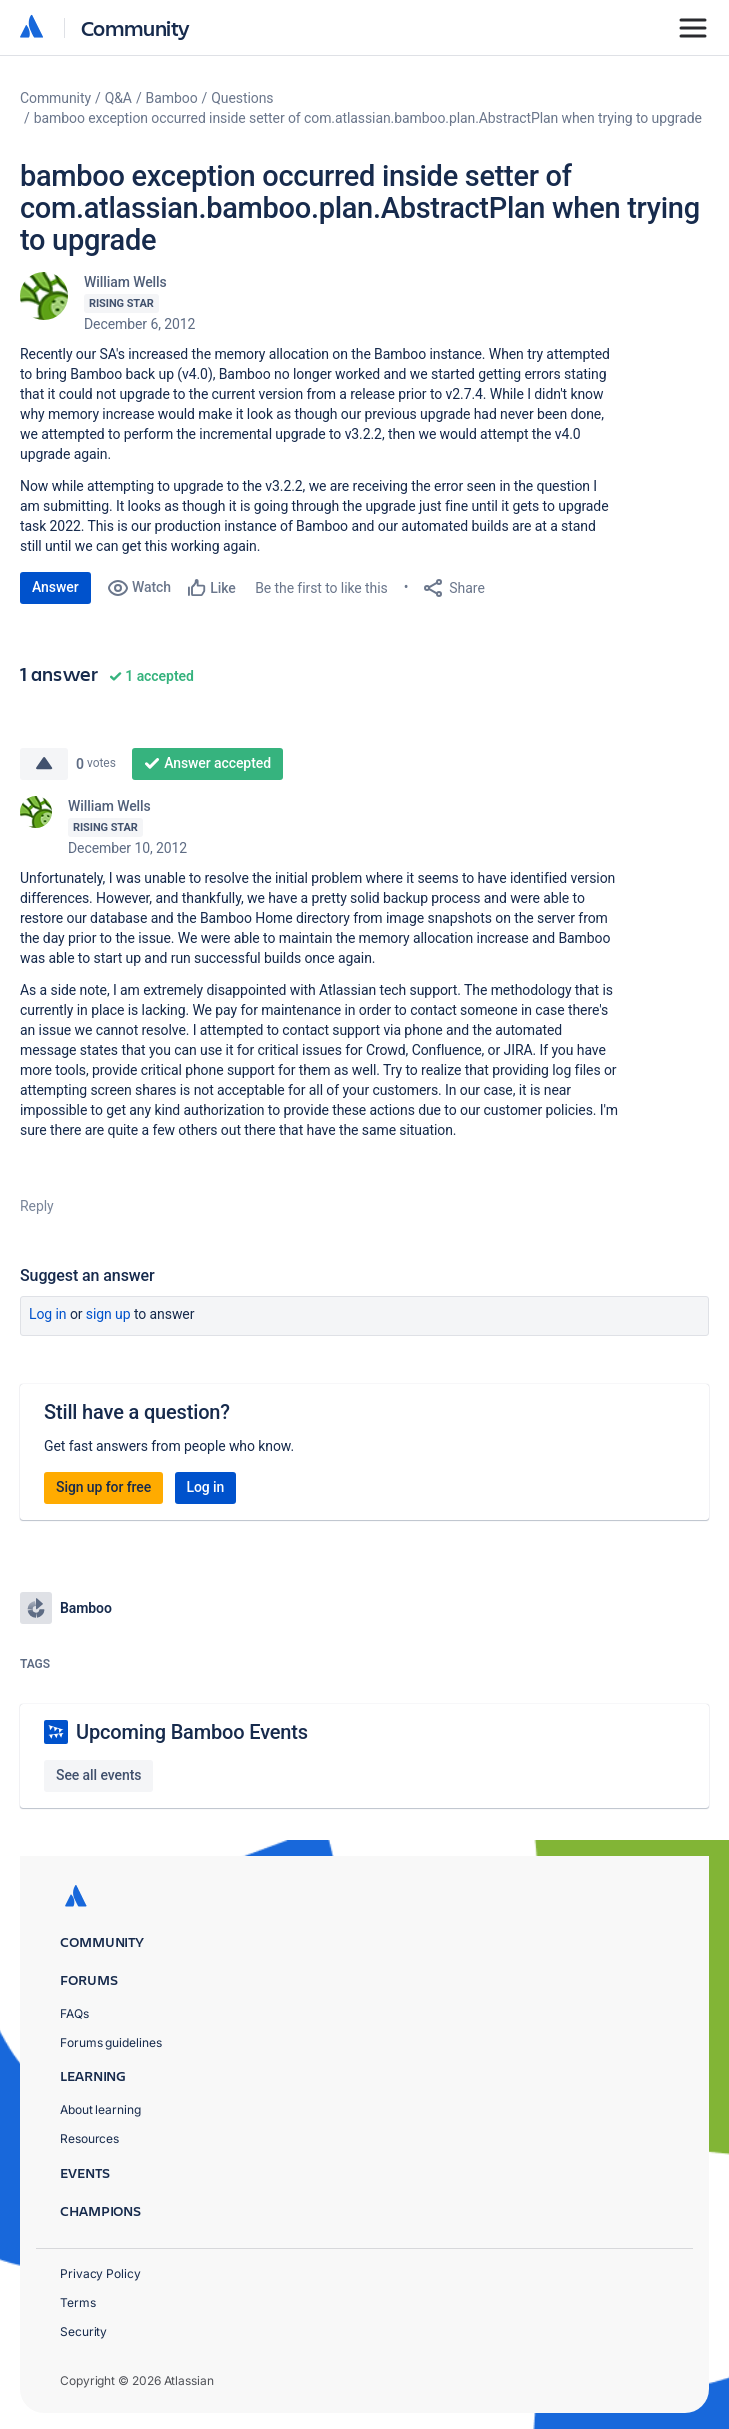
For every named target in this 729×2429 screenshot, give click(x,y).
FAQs (74, 2013)
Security (83, 2331)
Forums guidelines (111, 2042)
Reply (37, 1206)
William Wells (125, 282)
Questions (242, 98)
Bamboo (172, 98)
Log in (48, 1314)
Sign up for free (103, 1487)
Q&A (118, 98)
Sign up (108, 1314)
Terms (78, 2302)
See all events (98, 1775)
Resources (89, 2138)
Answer (55, 587)
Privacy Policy (100, 2273)
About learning (100, 2109)
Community (135, 27)
